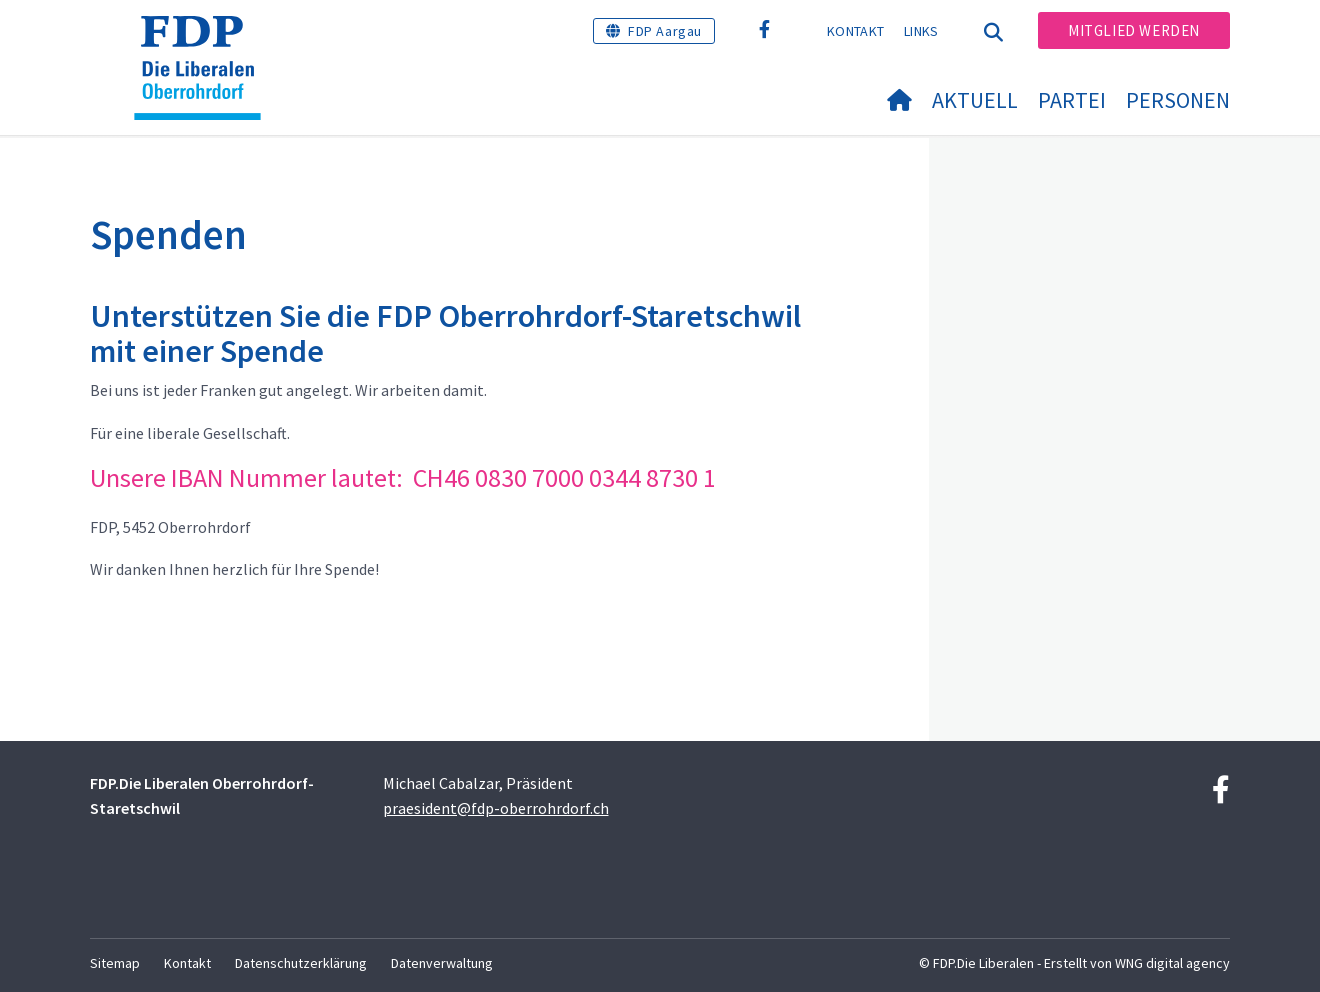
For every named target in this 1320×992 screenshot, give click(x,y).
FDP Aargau (665, 31)
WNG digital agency (1172, 963)
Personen (1178, 100)
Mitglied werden (1134, 30)
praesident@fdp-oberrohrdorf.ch (496, 808)
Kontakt (855, 31)
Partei (1072, 100)
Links (921, 31)
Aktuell (975, 100)
